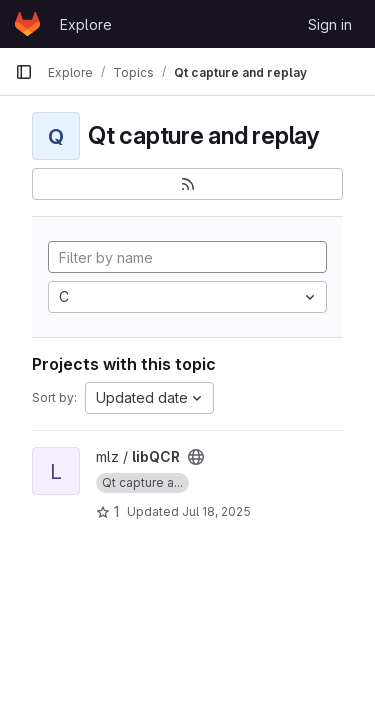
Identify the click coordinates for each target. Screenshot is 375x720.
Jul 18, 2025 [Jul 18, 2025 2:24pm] (216, 511)
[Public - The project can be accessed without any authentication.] (196, 457)
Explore (86, 24)
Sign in (330, 24)
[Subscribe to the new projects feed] (187, 184)
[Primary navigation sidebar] (24, 72)
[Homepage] (27, 24)
